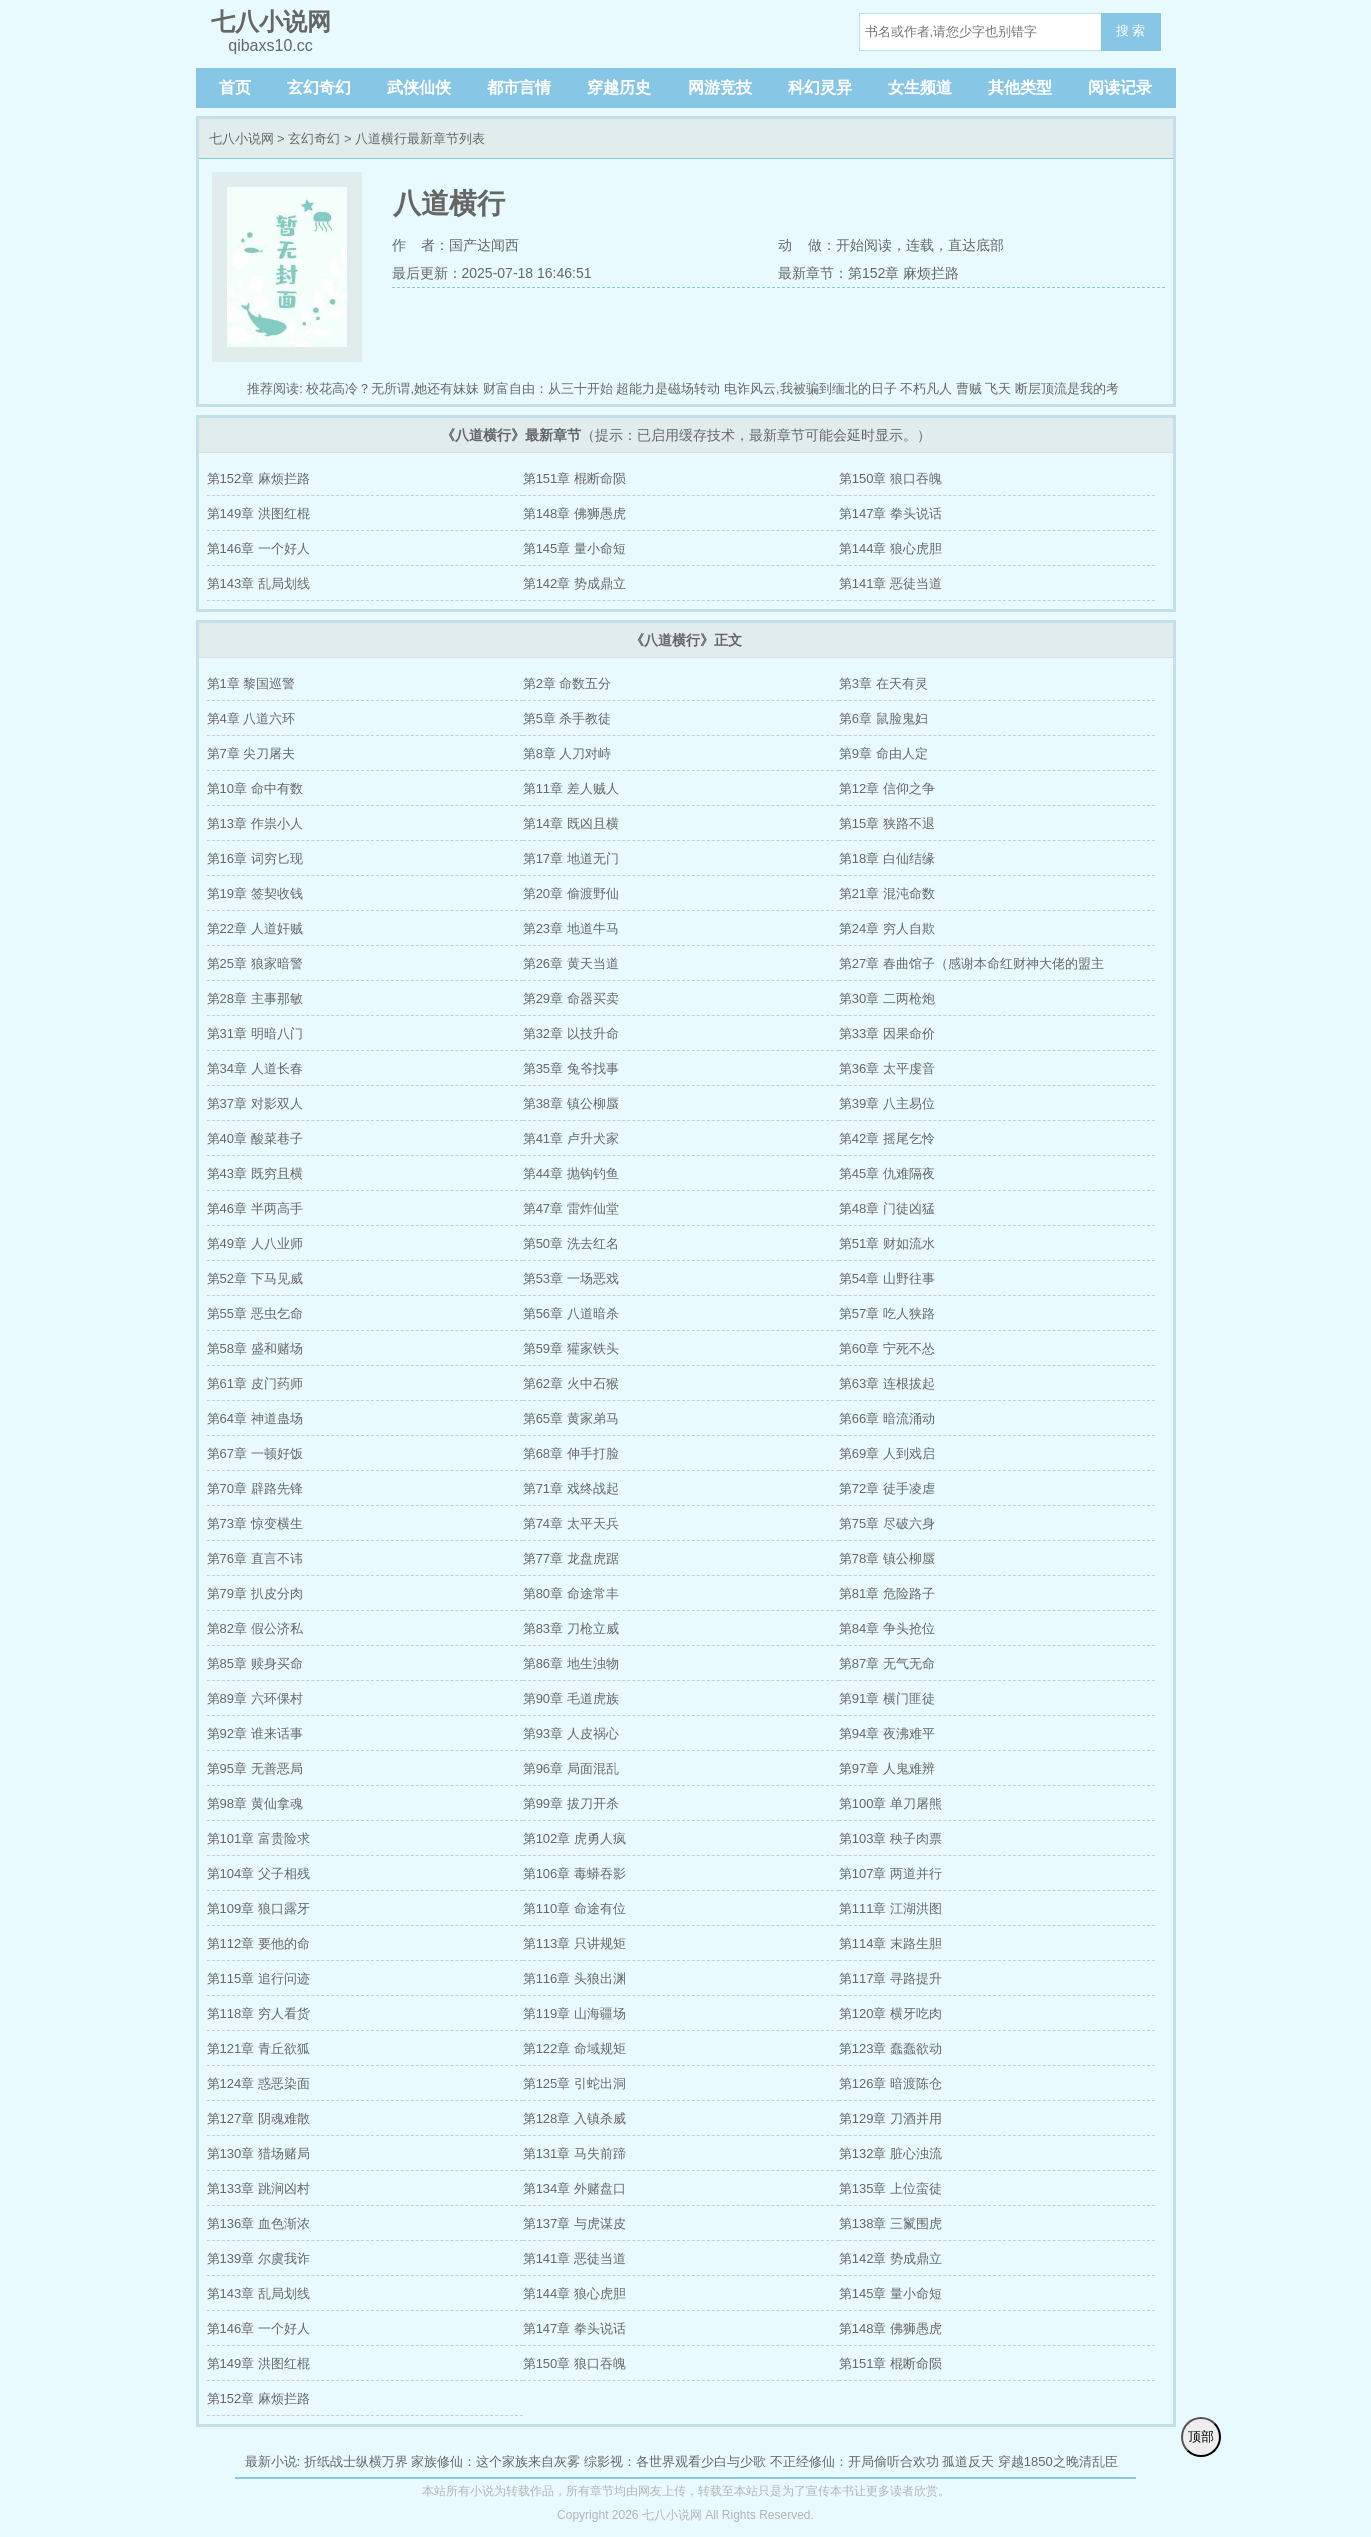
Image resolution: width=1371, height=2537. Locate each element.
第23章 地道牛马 (571, 928)
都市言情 (519, 87)
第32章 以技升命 (571, 1033)
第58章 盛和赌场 (255, 1348)
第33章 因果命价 (887, 1033)
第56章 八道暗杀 (571, 1313)
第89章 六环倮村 (255, 1698)
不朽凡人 (926, 388)
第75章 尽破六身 (887, 1523)
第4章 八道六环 (251, 718)
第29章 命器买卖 (571, 998)
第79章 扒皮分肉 (255, 1593)
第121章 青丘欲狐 (258, 2048)
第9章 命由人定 (883, 753)
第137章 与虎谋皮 (574, 2223)
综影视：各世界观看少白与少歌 (675, 2461)
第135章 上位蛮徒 (890, 2188)
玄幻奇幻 (319, 87)
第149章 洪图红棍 (258, 513)
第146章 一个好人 (258, 548)
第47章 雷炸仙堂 (571, 1208)
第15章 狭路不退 (887, 823)
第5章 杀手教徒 (567, 718)
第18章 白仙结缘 (887, 858)
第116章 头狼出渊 (574, 1978)
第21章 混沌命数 (887, 893)
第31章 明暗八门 (255, 1033)
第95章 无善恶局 (255, 1768)
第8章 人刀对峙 (567, 753)
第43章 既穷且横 (255, 1173)
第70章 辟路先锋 (255, 1488)
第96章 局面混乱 (571, 1768)
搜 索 (1131, 30)
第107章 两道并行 (890, 1873)
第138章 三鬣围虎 (890, 2223)
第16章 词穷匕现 (255, 858)
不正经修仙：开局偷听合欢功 (854, 2461)
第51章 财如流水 (887, 1243)
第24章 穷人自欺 (887, 928)
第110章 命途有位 (574, 1908)
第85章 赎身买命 (255, 1663)
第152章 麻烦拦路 (258, 478)
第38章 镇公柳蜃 (571, 1103)
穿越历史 (619, 87)
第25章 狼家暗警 (255, 963)
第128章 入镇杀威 (574, 2118)
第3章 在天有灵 (883, 683)
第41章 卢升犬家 (571, 1138)
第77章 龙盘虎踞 (571, 1558)
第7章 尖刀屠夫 (251, 753)
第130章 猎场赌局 (258, 2153)
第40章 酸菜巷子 (255, 1138)
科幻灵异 (820, 87)
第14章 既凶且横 (571, 823)
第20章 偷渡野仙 (571, 893)
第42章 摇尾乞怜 (887, 1138)
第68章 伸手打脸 (571, 1453)
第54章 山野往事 (887, 1278)
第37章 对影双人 (255, 1103)
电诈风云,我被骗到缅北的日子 (810, 388)
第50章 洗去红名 (571, 1243)
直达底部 (976, 245)
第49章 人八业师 (255, 1243)
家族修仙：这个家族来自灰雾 (495, 2461)
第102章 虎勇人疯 (574, 1838)
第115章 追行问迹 (258, 1978)
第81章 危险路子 (887, 1593)
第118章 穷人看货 (258, 2013)
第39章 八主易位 (887, 1103)
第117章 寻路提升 (890, 1978)
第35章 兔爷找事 (571, 1068)
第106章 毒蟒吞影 (574, 1873)
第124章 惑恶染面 (258, 2083)
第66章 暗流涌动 (887, 1418)
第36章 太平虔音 (887, 1068)
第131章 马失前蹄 (574, 2153)
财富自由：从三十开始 (548, 388)
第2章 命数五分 (567, 683)
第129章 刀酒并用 (890, 2118)
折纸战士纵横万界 (356, 2461)
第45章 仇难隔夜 (887, 1173)
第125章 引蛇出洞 (574, 2083)
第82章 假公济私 (255, 1628)
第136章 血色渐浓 (258, 2223)
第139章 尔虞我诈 (258, 2258)
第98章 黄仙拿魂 (255, 1803)
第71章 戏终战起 (571, 1488)
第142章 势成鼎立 (574, 583)
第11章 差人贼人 (571, 788)
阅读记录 (1120, 87)
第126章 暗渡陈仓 (890, 2083)
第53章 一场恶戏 (571, 1278)
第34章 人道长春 (255, 1068)
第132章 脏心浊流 (890, 2153)
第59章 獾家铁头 (571, 1348)
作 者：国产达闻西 (456, 245)
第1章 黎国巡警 (251, 683)
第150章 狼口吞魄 (890, 478)
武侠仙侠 (419, 87)
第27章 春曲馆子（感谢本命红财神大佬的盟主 (971, 963)
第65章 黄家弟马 (571, 1418)
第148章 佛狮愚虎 (574, 513)
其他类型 (1020, 87)
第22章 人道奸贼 (255, 928)
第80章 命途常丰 (571, 1593)
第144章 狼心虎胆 (890, 548)
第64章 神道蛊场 (255, 1418)
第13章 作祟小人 (255, 823)
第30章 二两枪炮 (887, 998)
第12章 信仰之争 (887, 788)
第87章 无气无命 (887, 1663)
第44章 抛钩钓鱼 (571, 1173)
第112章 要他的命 (258, 1943)
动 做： (807, 245)
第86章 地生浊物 (571, 1663)
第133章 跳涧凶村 (258, 2188)
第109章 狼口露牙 (258, 1908)
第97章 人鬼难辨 (887, 1768)
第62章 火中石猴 (571, 1383)
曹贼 (969, 388)
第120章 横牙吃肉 (890, 2013)
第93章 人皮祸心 (571, 1733)
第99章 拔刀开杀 (571, 1803)
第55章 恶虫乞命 (255, 1313)
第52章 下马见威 (255, 1278)
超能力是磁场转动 (668, 388)
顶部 (1201, 2436)
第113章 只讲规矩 (574, 1943)
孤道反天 (968, 2461)
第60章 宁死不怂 (887, 1348)
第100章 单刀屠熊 (890, 1803)
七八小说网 (241, 138)
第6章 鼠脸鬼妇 (883, 718)
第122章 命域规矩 (574, 2048)
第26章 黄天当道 (571, 963)
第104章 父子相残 (258, 1873)
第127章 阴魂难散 (258, 2118)
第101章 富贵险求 (258, 1838)
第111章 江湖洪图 (890, 1908)
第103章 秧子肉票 (890, 1838)
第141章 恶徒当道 (890, 583)
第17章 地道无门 (571, 858)
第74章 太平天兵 (571, 1523)
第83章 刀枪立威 (571, 1628)
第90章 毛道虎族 (571, 1698)
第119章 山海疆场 (574, 2013)
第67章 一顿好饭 (255, 1453)
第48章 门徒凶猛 (887, 1208)
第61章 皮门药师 (255, 1383)
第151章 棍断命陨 (574, 478)
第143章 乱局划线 (258, 583)
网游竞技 (720, 87)
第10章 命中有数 (255, 788)
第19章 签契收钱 (255, 893)
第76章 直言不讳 (255, 1558)
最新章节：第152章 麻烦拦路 (868, 273)
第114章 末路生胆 (890, 1943)
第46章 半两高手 (255, 1208)
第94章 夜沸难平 (887, 1733)
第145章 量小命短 (574, 548)
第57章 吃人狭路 (887, 1313)
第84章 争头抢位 (887, 1628)
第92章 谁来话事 (255, 1733)
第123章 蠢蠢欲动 (890, 2048)
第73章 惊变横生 (255, 1523)
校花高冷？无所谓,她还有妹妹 (392, 388)
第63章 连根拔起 (887, 1383)
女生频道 (920, 87)
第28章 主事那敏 (255, 998)
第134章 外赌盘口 (574, 2188)
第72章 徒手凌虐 (887, 1488)
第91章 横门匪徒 (887, 1698)
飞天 (998, 388)
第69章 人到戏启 (887, 1453)
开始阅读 (864, 245)
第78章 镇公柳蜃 (887, 1558)
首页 (235, 87)
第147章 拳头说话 (890, 513)
